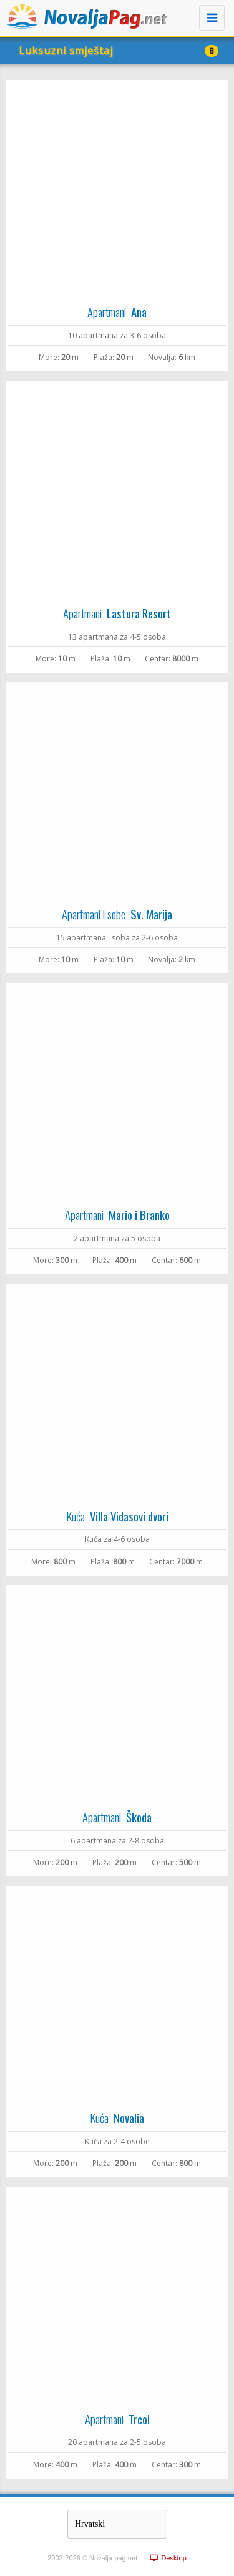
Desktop (168, 2558)
